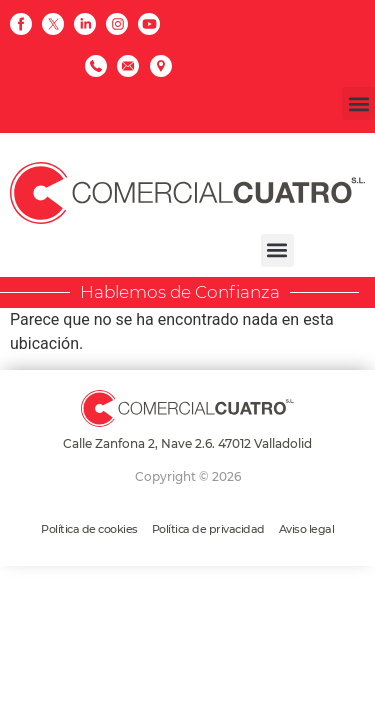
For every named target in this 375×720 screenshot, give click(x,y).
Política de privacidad (208, 529)
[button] (358, 103)
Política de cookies (89, 529)
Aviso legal (307, 529)
